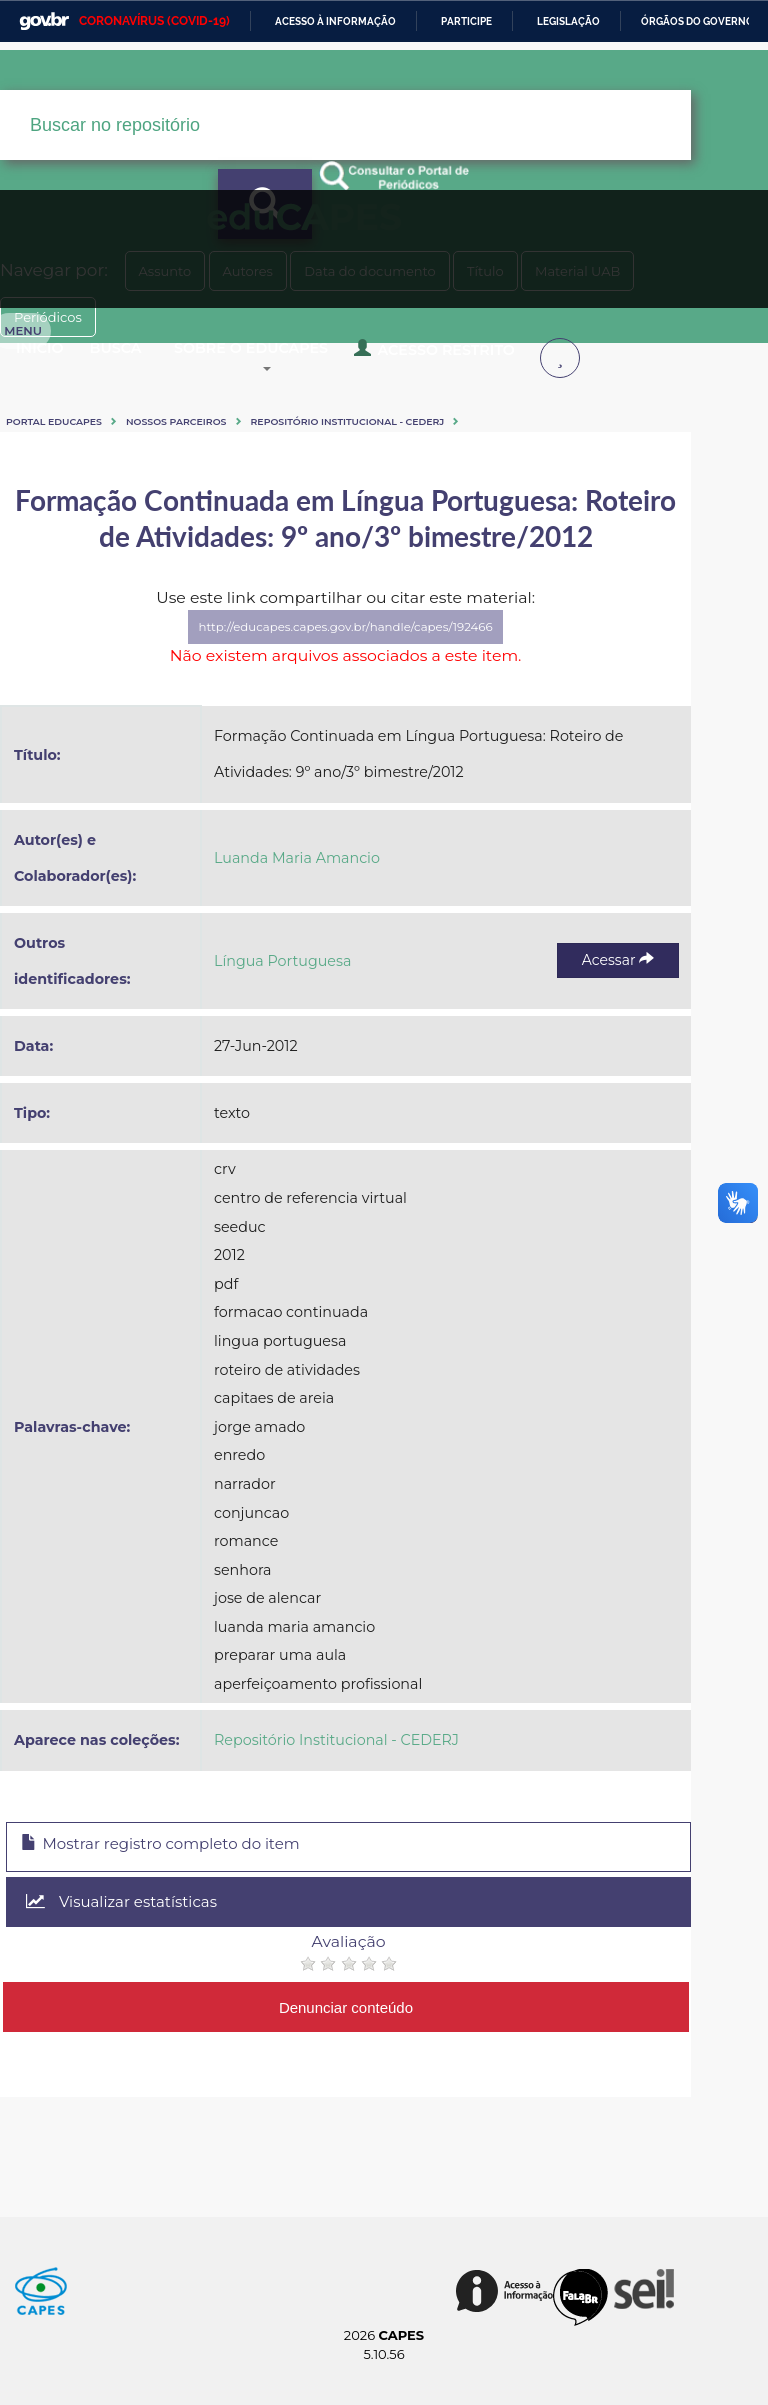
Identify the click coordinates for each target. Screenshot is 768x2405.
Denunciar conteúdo (419, 2003)
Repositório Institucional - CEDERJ (401, 504)
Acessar (624, 1085)
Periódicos (457, 540)
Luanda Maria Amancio (402, 1019)
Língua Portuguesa (387, 1086)
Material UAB (319, 540)
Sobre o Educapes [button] (403, 438)
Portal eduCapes (107, 504)
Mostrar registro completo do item (235, 1955)
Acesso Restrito (200, 446)
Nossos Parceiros (229, 504)
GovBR (44, 21)
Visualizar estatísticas (542, 1954)
